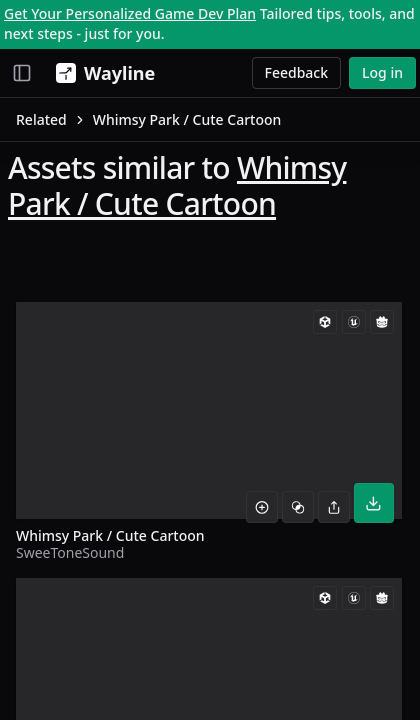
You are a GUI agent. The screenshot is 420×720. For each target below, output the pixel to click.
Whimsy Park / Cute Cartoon (177, 185)
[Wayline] (101, 73)
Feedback (297, 72)
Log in (382, 72)
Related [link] (41, 119)
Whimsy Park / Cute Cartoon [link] (187, 119)
